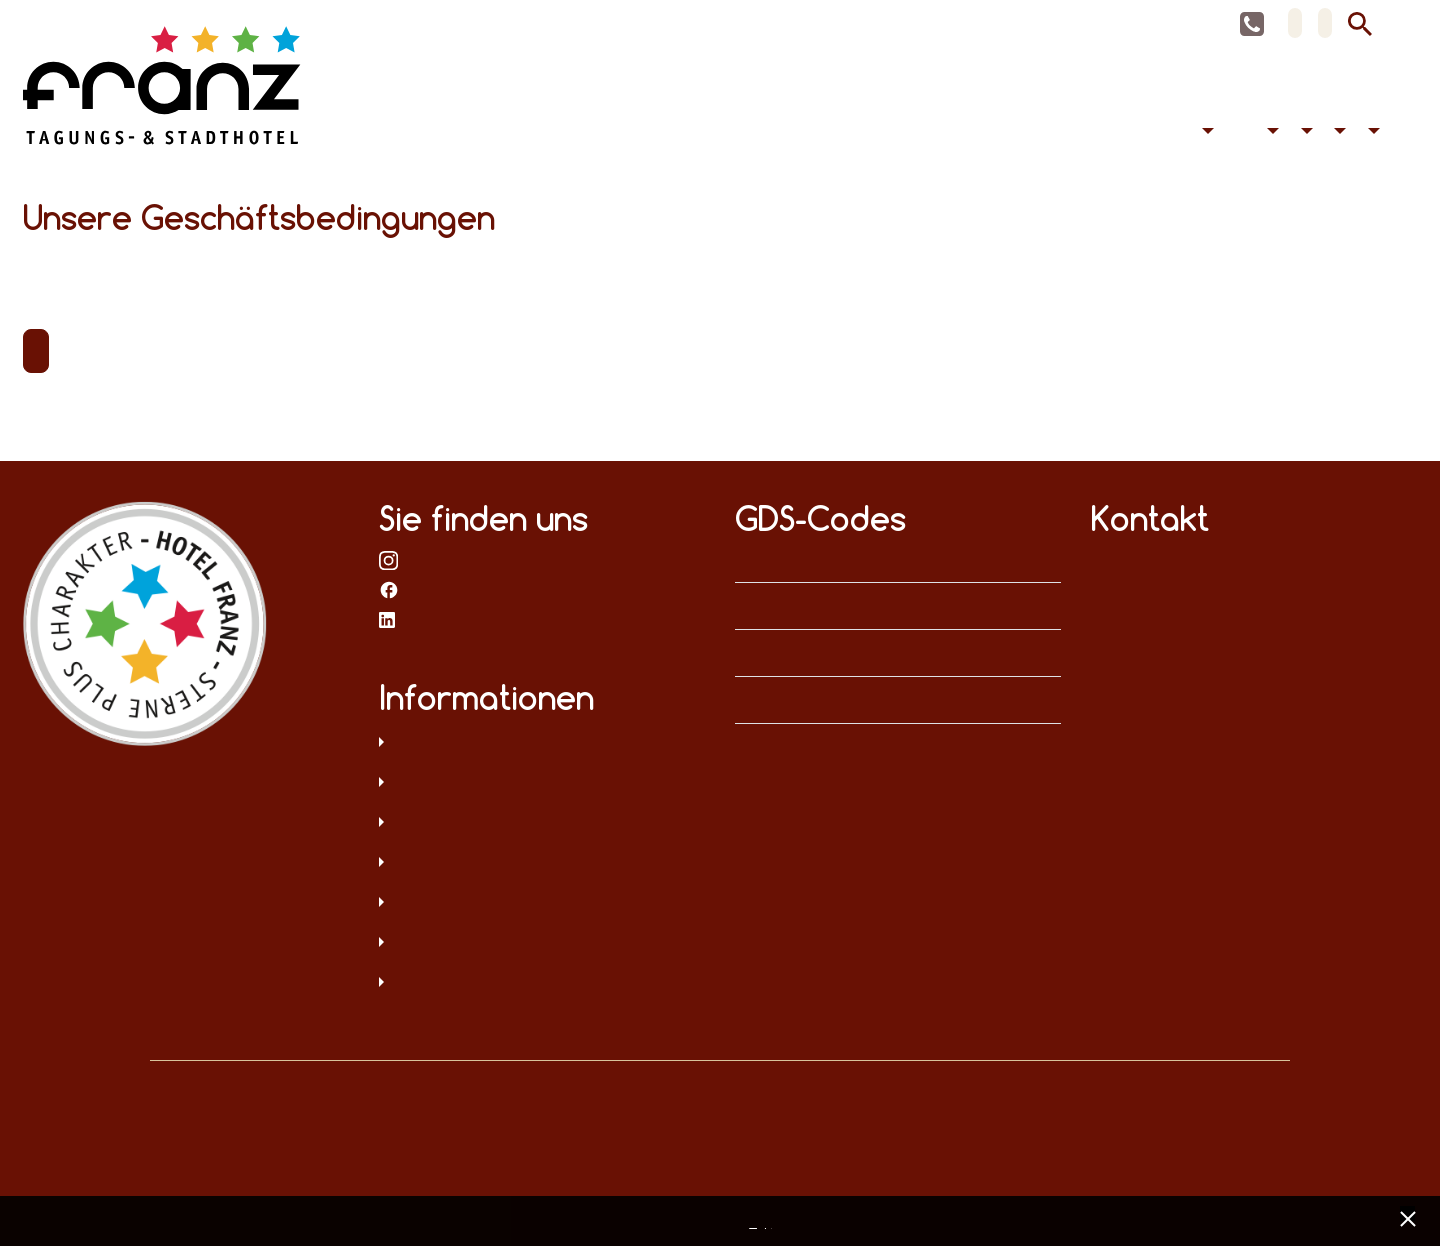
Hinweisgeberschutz (542, 944)
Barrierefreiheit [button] (1271, 134)
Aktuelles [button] (1338, 134)
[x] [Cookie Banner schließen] (1407, 1216)
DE (1295, 23)
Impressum (542, 784)
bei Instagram (389, 559)
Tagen (1230, 134)
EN (1325, 23)
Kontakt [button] (1371, 134)
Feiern (1246, 134)
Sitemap (542, 864)
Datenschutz (542, 744)
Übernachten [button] (1205, 134)
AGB (542, 824)
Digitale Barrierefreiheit (542, 904)
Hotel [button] (1304, 134)
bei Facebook (389, 589)
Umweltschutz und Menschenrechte (542, 984)
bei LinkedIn (389, 619)
